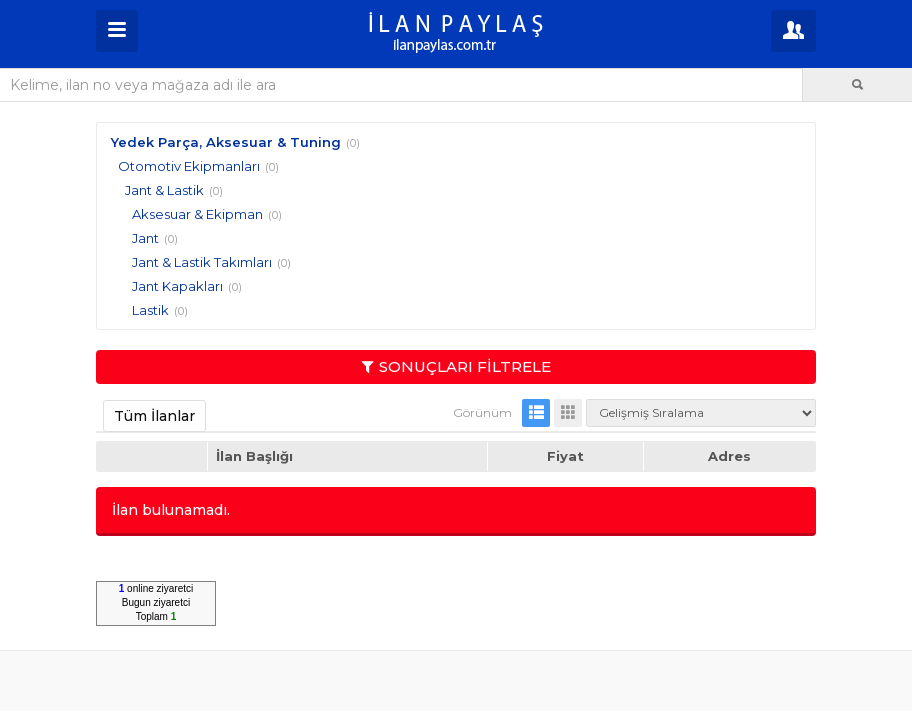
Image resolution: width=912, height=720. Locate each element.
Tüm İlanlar (154, 416)
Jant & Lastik (164, 190)
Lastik (150, 310)
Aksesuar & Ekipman (197, 214)
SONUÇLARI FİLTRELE (456, 366)
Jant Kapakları (177, 286)
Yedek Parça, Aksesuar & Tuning (226, 142)
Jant (145, 238)
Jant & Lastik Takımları (202, 262)
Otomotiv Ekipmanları (189, 166)
